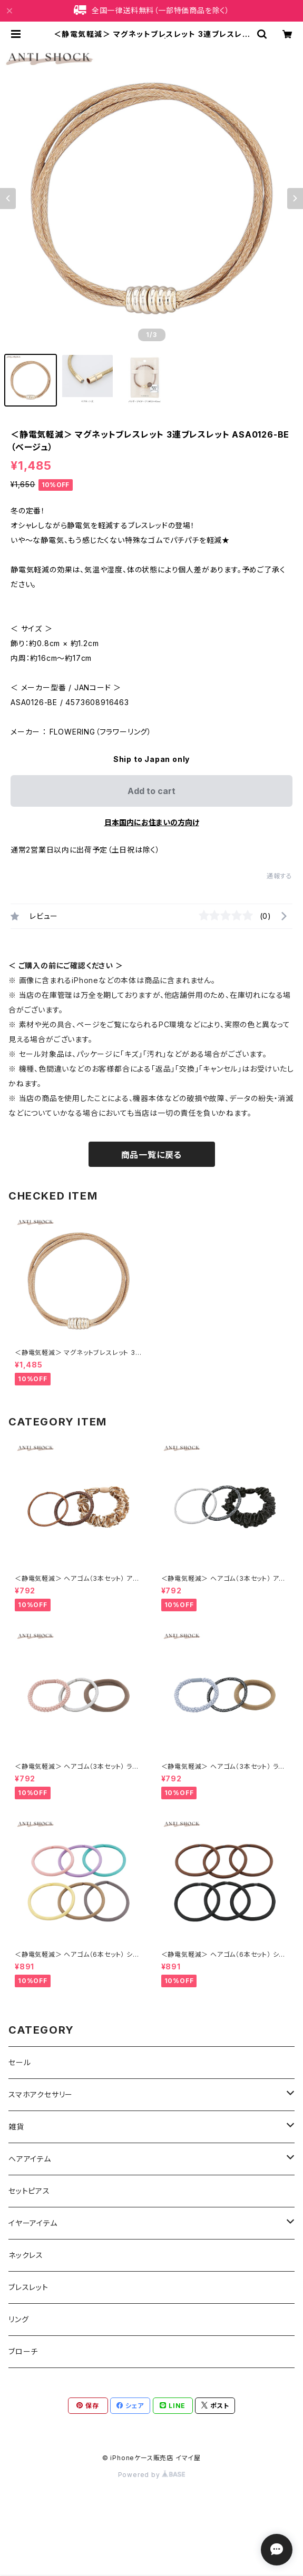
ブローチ (23, 2351)
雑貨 (16, 2126)
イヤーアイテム (32, 2222)
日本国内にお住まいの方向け (151, 822)
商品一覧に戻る (151, 1155)
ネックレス (25, 2255)
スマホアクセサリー (40, 2094)
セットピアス (29, 2190)
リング (18, 2319)
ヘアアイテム (29, 2158)
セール (19, 2062)
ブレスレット (28, 2287)
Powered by (151, 2475)
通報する (279, 876)
